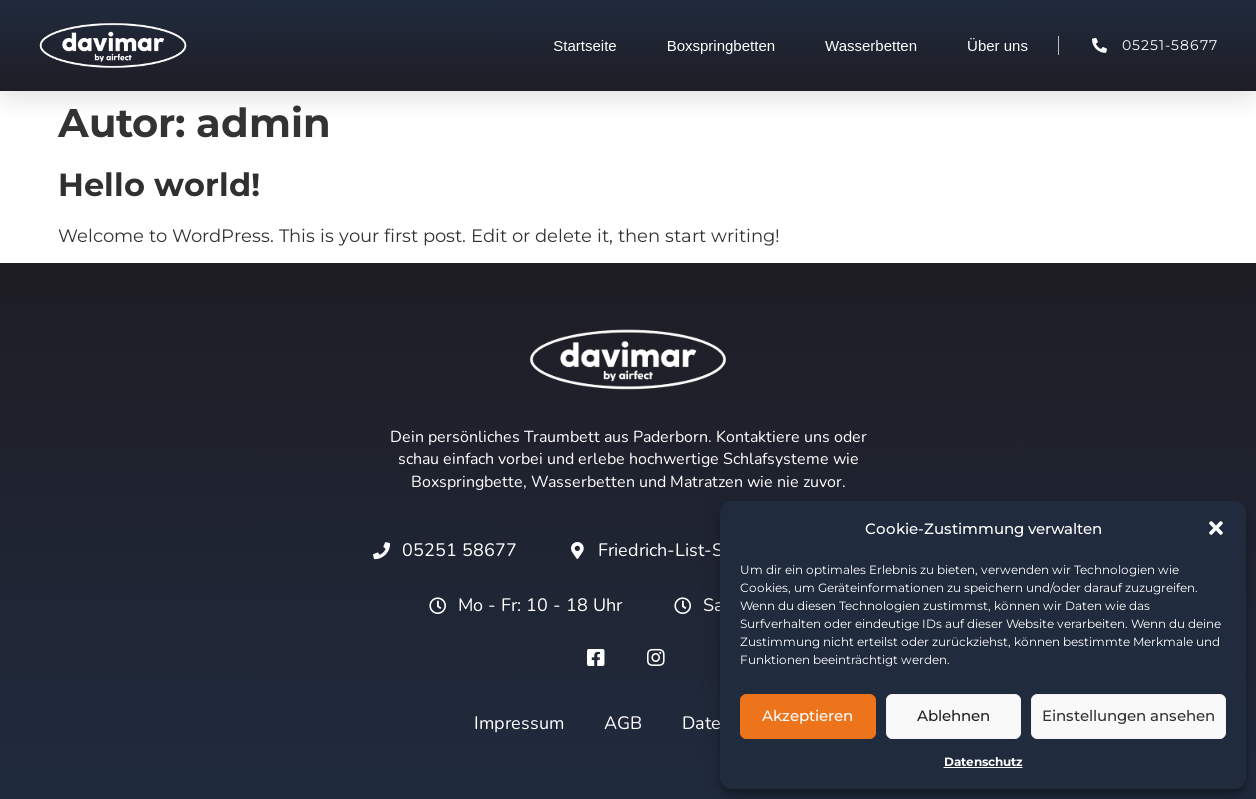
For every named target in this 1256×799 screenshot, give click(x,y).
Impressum (519, 723)
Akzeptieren (807, 715)
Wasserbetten (871, 45)
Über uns (997, 45)
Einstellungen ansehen (1128, 715)
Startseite (584, 45)
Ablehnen (953, 715)
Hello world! (159, 184)
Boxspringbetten (721, 45)
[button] (1216, 528)
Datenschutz (983, 761)
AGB (623, 723)
